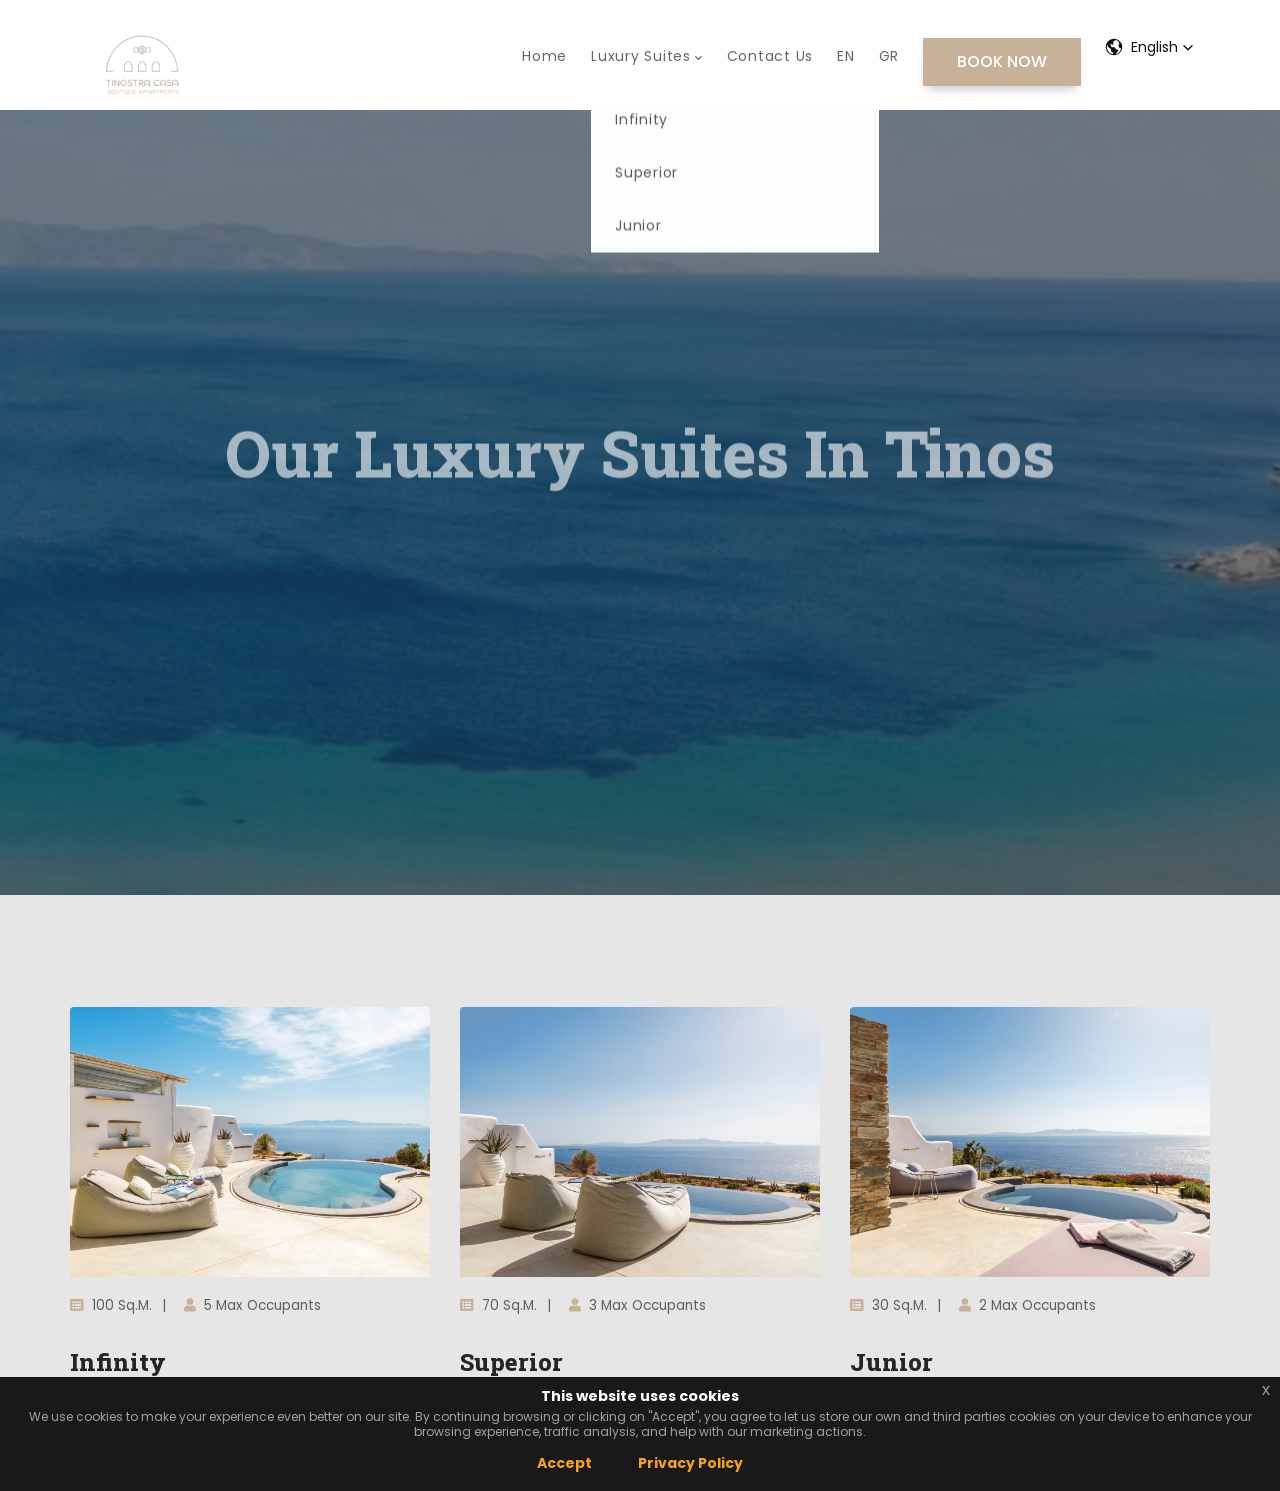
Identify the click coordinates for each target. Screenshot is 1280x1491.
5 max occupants (252, 1305)
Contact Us (770, 56)
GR (889, 56)
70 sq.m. (498, 1305)
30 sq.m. (888, 1305)
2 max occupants (1027, 1305)
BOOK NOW (1002, 61)
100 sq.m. (111, 1305)
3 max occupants (637, 1305)
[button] (1149, 47)
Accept (564, 1463)
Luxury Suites (647, 56)
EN (846, 56)
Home (544, 56)
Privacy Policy (690, 1463)
